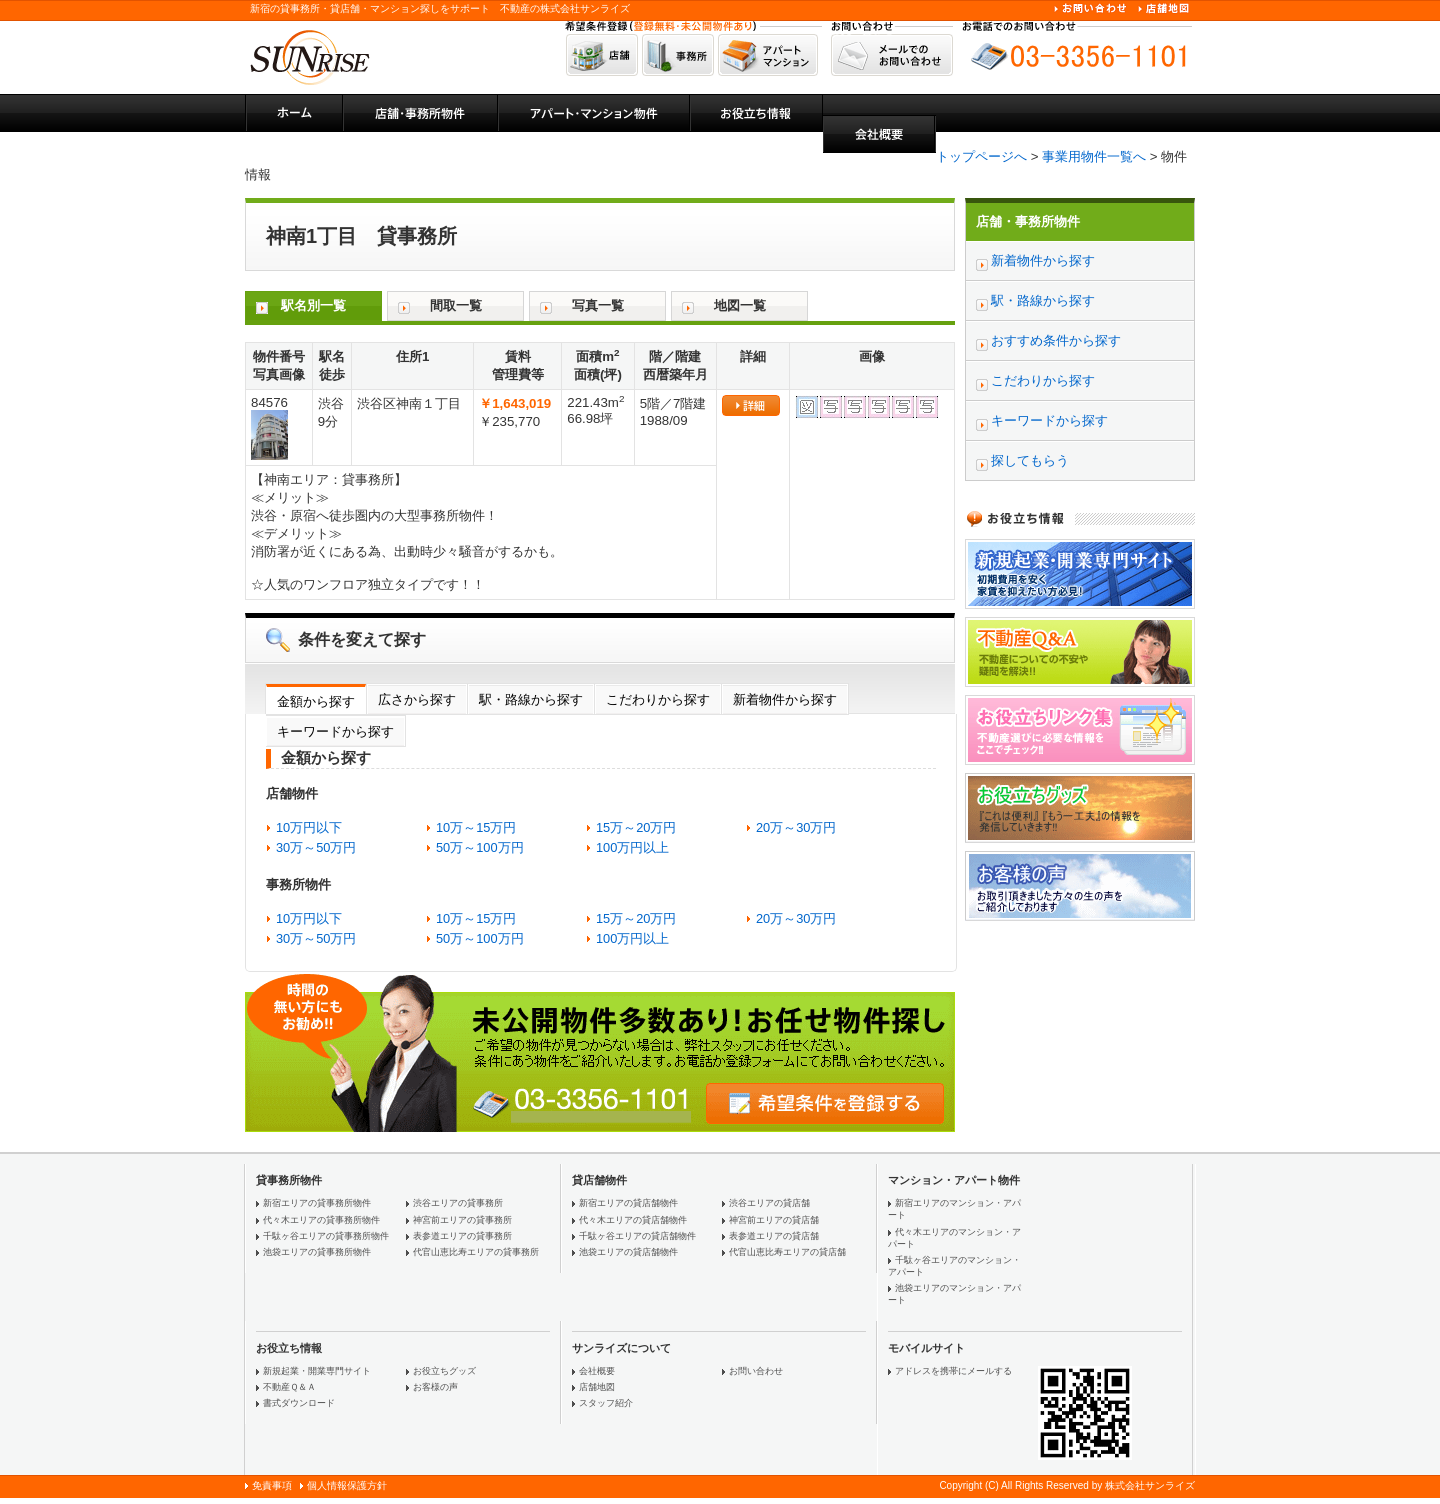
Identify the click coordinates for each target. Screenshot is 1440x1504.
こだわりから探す (658, 699)
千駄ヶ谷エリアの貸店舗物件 (637, 1236)
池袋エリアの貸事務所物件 (317, 1252)
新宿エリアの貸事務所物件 (317, 1203)
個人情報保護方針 (347, 1485)
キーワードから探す (335, 731)
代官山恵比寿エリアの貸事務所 (476, 1252)
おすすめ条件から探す (1056, 340)
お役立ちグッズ (444, 1371)
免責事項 (272, 1485)
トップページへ (981, 156)
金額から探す (316, 701)
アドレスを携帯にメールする (953, 1371)
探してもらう (1030, 460)
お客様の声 (435, 1387)
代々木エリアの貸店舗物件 (633, 1220)
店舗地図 (597, 1387)
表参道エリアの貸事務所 (462, 1236)
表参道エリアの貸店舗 (774, 1236)
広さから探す (417, 699)
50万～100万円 (480, 847)
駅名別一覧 (313, 305)
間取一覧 (456, 305)
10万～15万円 (476, 827)
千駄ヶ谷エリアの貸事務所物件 (326, 1236)
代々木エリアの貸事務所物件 (321, 1220)
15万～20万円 (636, 827)
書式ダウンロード (299, 1403)
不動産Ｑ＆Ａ (289, 1387)
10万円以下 (309, 827)
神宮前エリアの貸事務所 (462, 1220)
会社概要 (597, 1371)
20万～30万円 (796, 827)
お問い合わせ (756, 1371)
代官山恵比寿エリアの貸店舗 (787, 1252)
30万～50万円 (316, 847)
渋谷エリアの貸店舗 (769, 1203)
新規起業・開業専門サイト (317, 1371)
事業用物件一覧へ (1094, 156)
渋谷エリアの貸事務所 (458, 1203)
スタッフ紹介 (606, 1403)
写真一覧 (598, 305)
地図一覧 (740, 305)
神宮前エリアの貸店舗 (774, 1220)
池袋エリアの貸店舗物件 (628, 1252)
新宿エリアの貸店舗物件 (628, 1203)
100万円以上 (632, 847)
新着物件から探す (785, 699)
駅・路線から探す (531, 699)
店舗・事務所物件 (1028, 221)
